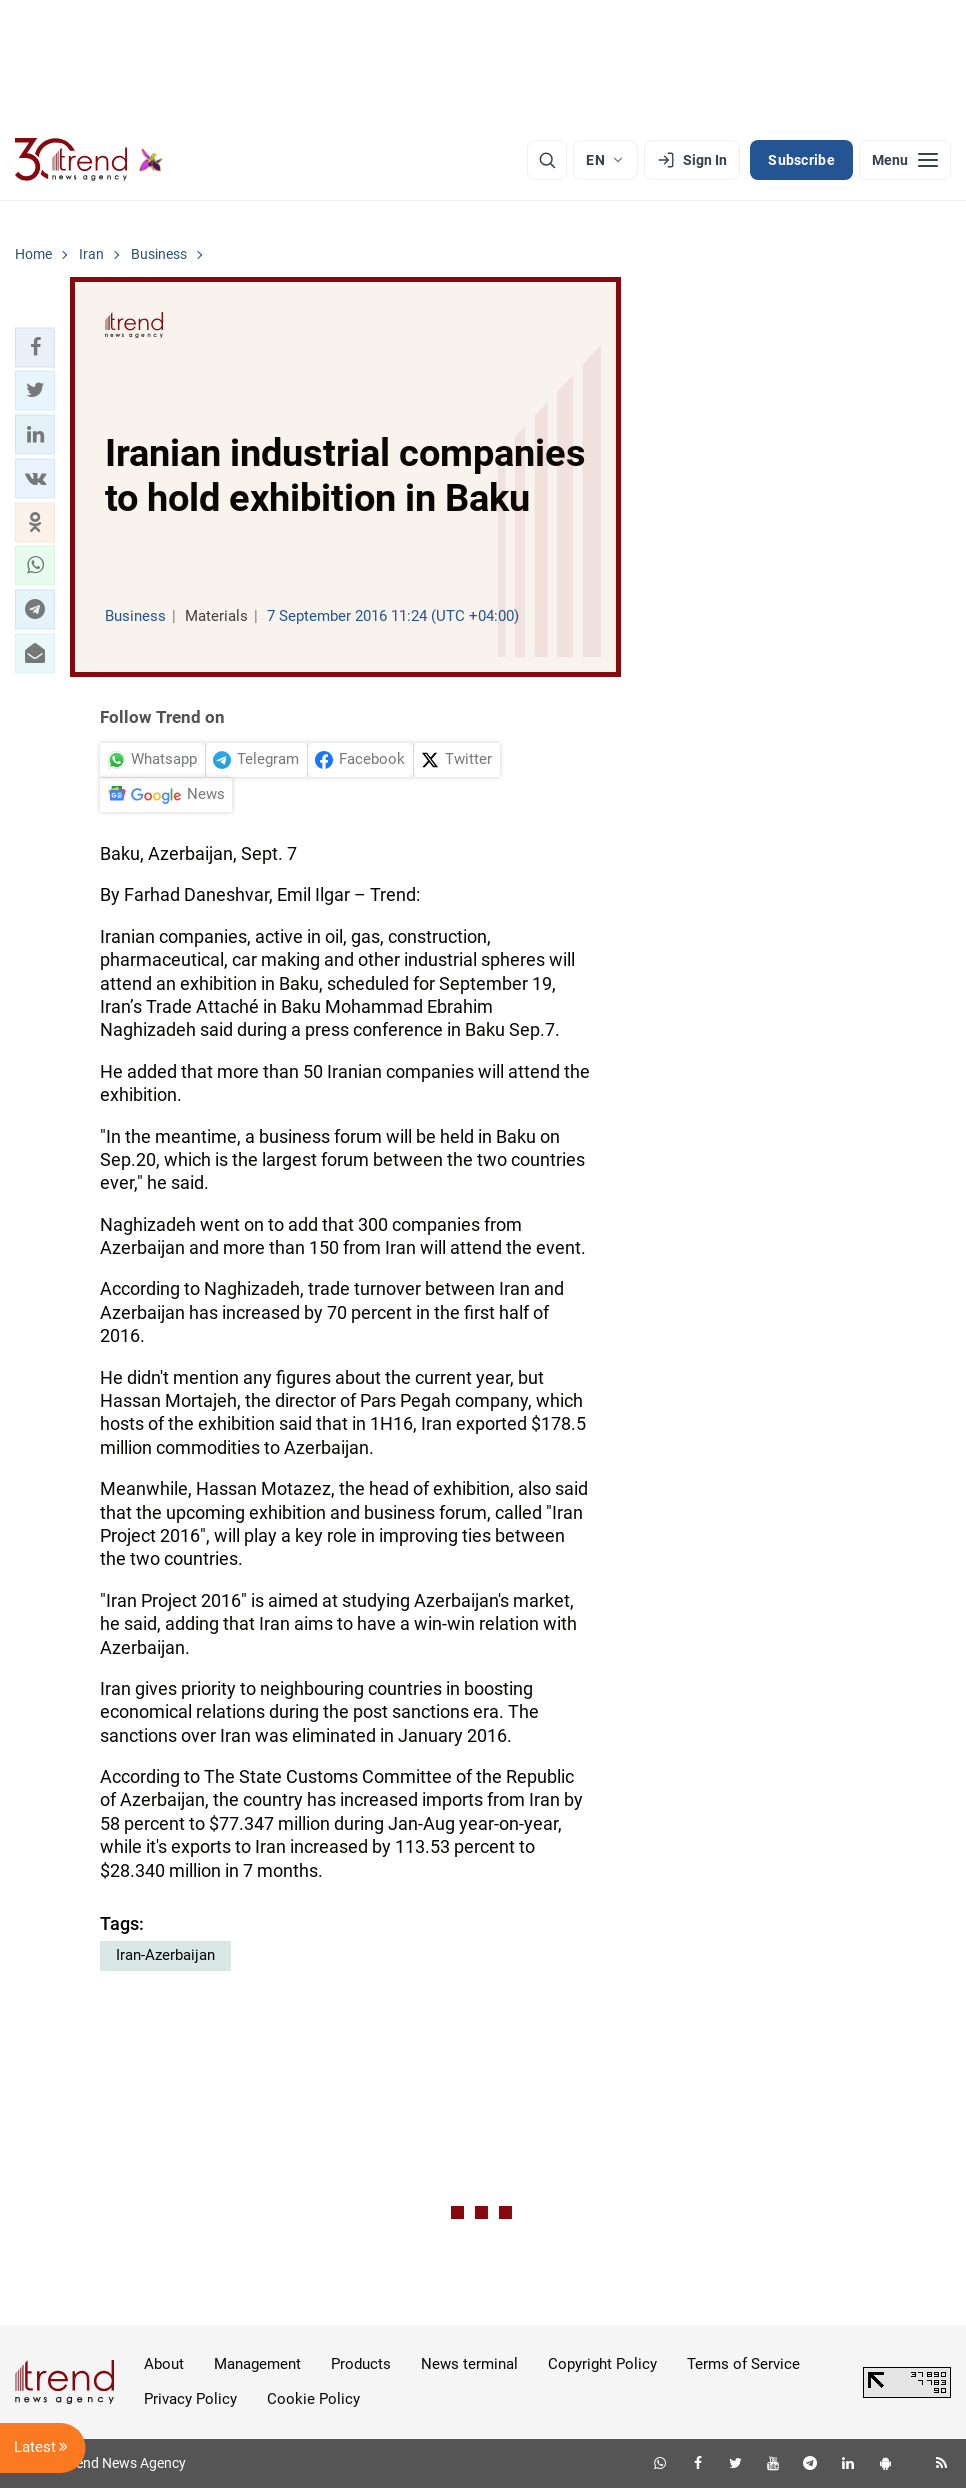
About (164, 2364)
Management (257, 2364)
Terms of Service (743, 2364)
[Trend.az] (89, 160)
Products (361, 2364)
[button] (35, 347)
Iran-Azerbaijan (165, 1955)
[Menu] (905, 160)
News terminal (469, 2364)
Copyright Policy (602, 2364)
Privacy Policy (190, 2399)
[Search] (547, 160)
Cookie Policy (313, 2399)
